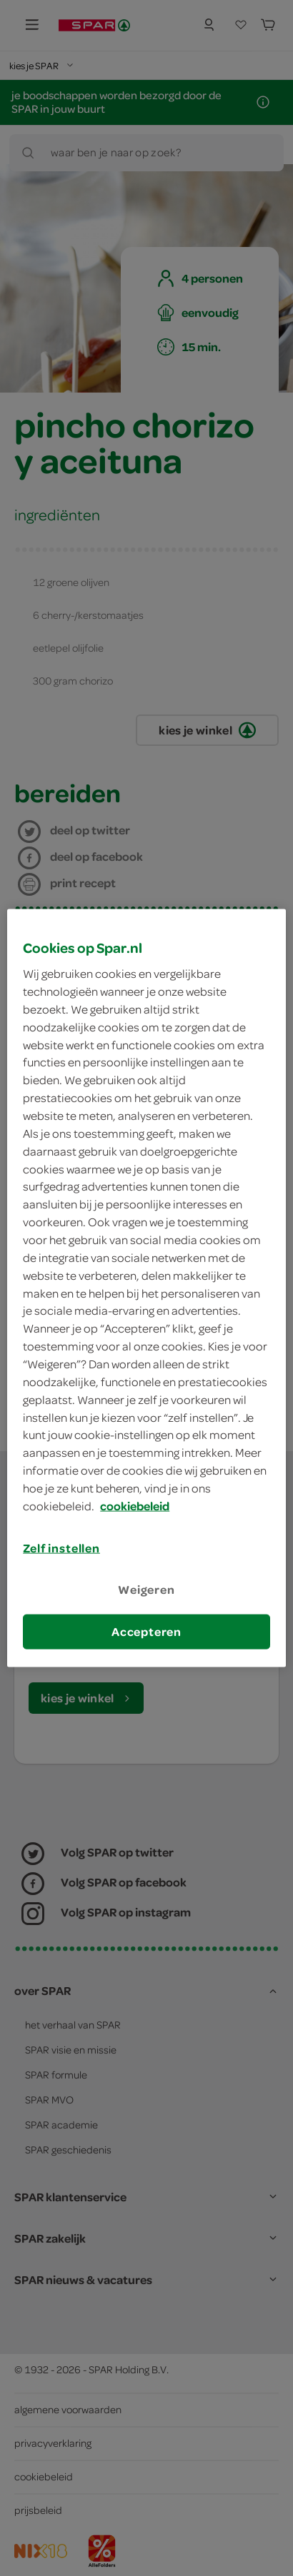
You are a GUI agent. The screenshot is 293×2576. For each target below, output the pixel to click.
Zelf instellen (61, 1547)
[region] (146, 1288)
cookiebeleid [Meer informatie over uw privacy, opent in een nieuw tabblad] (134, 1505)
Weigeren (146, 1589)
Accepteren (146, 1632)
